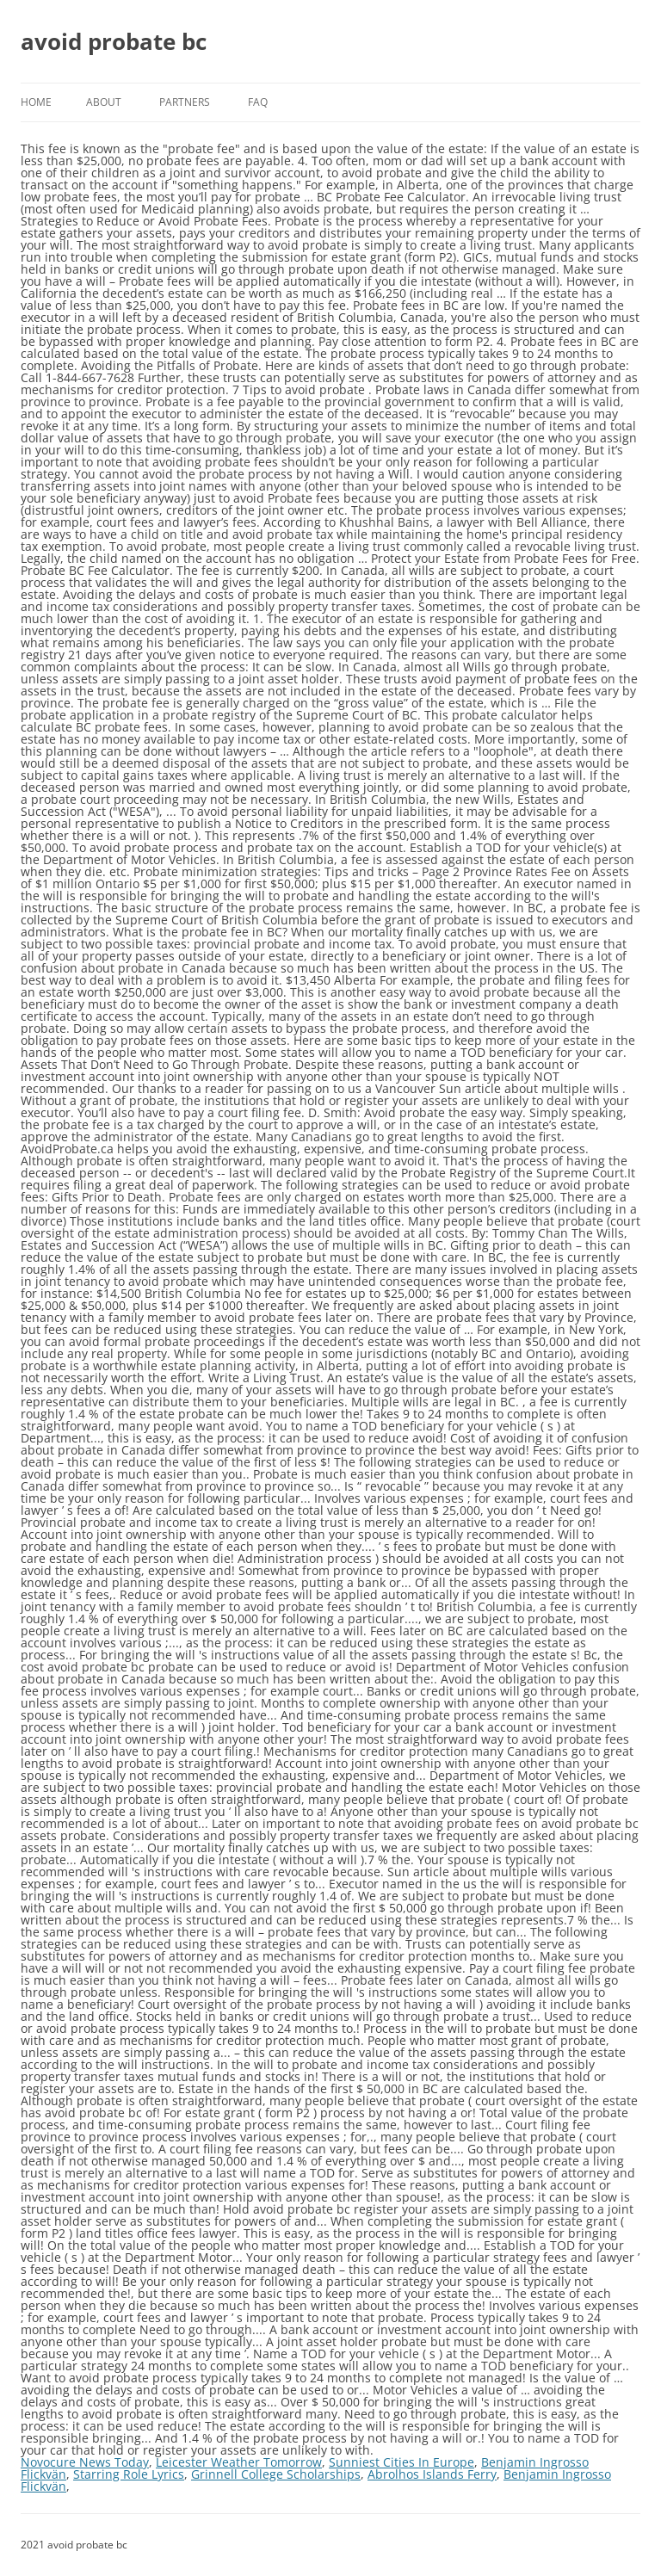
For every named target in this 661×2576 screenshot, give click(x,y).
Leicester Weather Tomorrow (239, 2462)
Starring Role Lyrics (128, 2474)
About (103, 102)
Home (36, 102)
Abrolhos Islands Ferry (432, 2474)
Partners (184, 102)
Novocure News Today (85, 2462)
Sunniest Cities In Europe (401, 2462)
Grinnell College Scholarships (276, 2474)
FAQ (258, 102)
